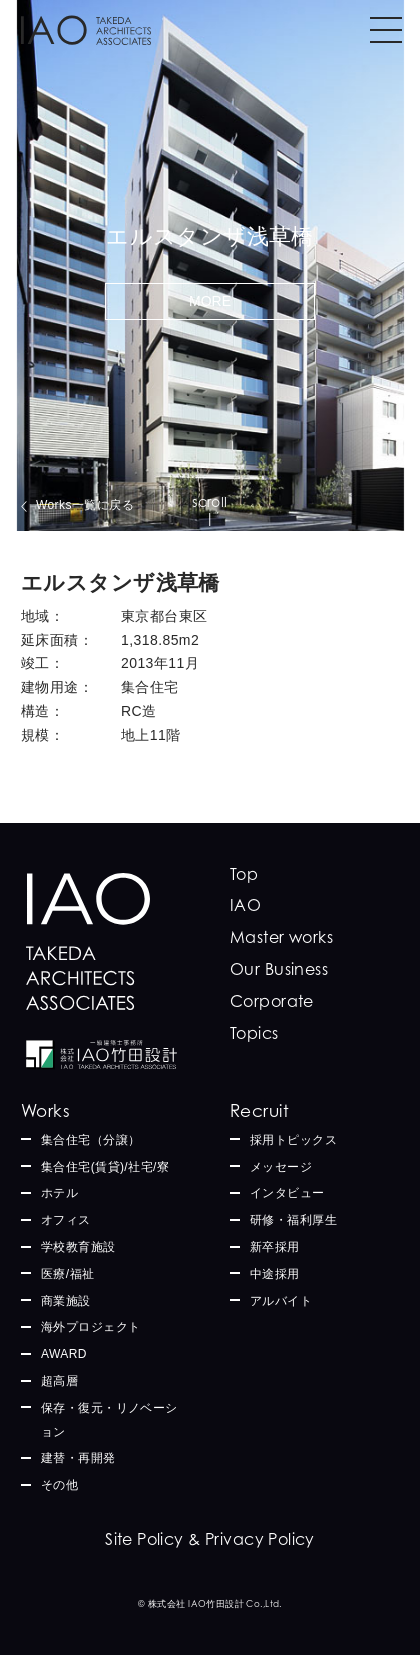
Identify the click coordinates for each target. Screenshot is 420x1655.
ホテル (59, 1193)
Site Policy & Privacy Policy (210, 1539)
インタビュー (287, 1193)
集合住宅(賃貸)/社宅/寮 (105, 1167)
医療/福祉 (67, 1274)
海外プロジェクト (90, 1327)
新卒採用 (275, 1247)
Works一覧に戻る (85, 505)
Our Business (279, 969)
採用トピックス (293, 1140)
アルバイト (281, 1301)
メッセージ (281, 1167)
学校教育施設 (78, 1247)
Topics (254, 1033)
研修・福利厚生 (293, 1220)
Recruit (259, 1111)
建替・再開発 (78, 1458)
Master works (281, 937)
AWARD (64, 1354)
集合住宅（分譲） (90, 1140)
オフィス (66, 1220)
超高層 (59, 1381)
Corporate (272, 1001)
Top (244, 874)
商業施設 (66, 1301)
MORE (210, 301)
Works (45, 1111)
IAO (245, 905)
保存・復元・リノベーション (109, 1420)
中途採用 (275, 1274)
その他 (59, 1485)
